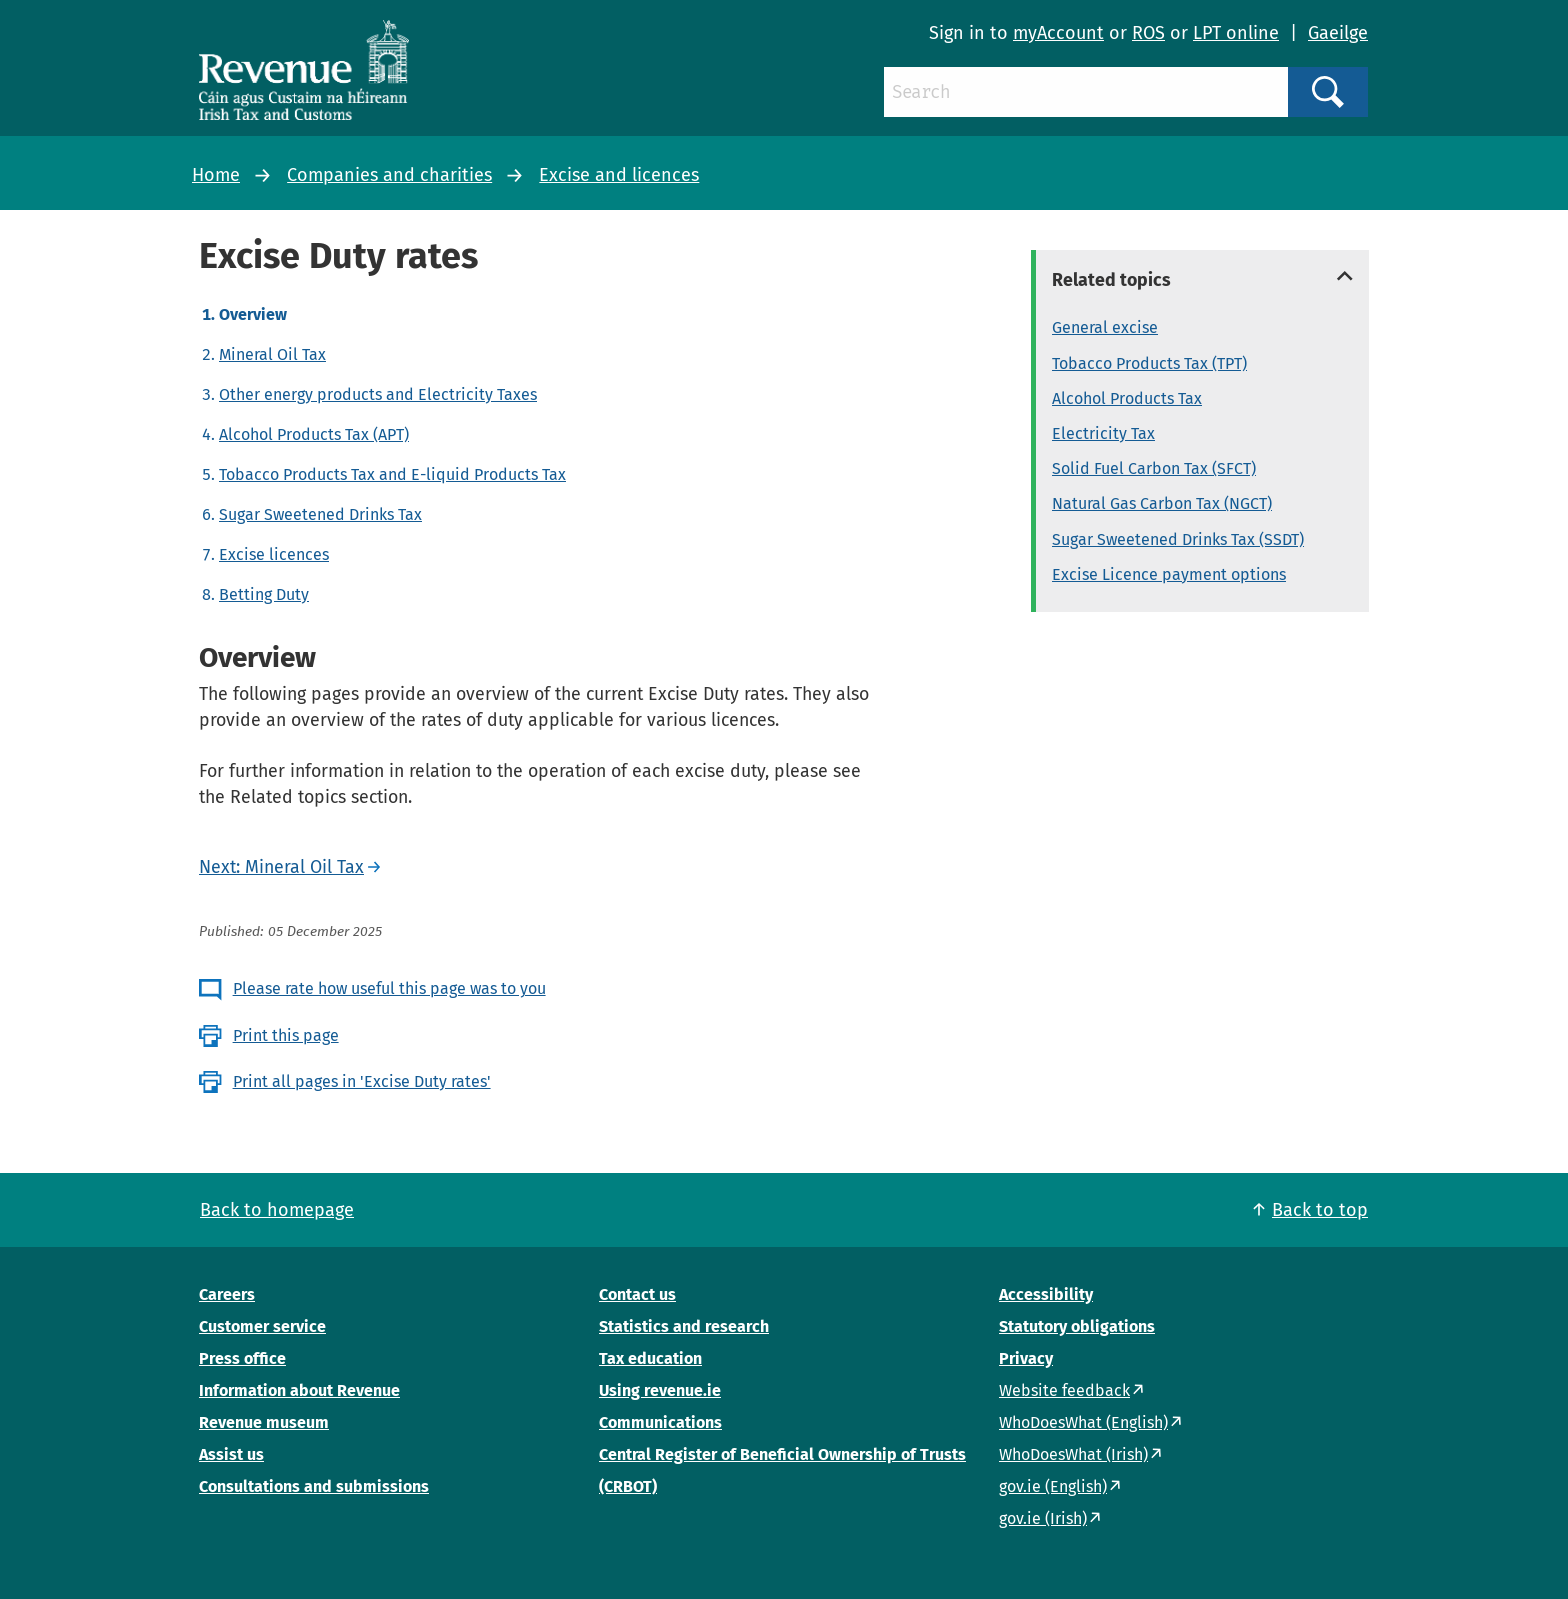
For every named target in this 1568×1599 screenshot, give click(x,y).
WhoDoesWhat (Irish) (1073, 1454)
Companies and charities (389, 175)
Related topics (1111, 280)
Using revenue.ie (660, 1390)
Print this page (286, 1035)
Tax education (650, 1358)
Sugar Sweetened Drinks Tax (320, 514)
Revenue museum (264, 1422)
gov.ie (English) (1053, 1486)
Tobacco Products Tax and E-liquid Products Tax (392, 474)
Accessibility (1046, 1294)
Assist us (231, 1454)
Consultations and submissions (314, 1486)
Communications (660, 1422)
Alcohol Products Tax (1127, 398)
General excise (1105, 327)
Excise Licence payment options (1169, 574)
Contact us (637, 1294)
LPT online (1236, 33)
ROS (1148, 33)
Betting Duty (264, 594)
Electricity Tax (1103, 433)
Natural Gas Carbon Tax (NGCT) (1162, 503)
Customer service (262, 1326)
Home (216, 175)
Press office (242, 1358)
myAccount (1058, 33)
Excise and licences (619, 175)
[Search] (1086, 92)
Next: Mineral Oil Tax (281, 867)
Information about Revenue (299, 1390)
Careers (227, 1294)
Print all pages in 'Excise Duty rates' (362, 1081)
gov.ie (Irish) (1043, 1518)
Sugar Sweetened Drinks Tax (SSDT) (1178, 539)
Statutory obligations (1077, 1326)
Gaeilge (1338, 33)
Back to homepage (277, 1210)
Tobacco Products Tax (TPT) (1149, 363)
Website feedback (1064, 1390)
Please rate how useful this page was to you (389, 988)
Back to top (1320, 1210)
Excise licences (274, 554)
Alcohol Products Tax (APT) (314, 434)
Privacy (1026, 1358)
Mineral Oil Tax (272, 354)
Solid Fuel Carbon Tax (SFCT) (1154, 468)
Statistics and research (684, 1326)
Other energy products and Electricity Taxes (378, 394)
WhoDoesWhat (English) (1083, 1422)
